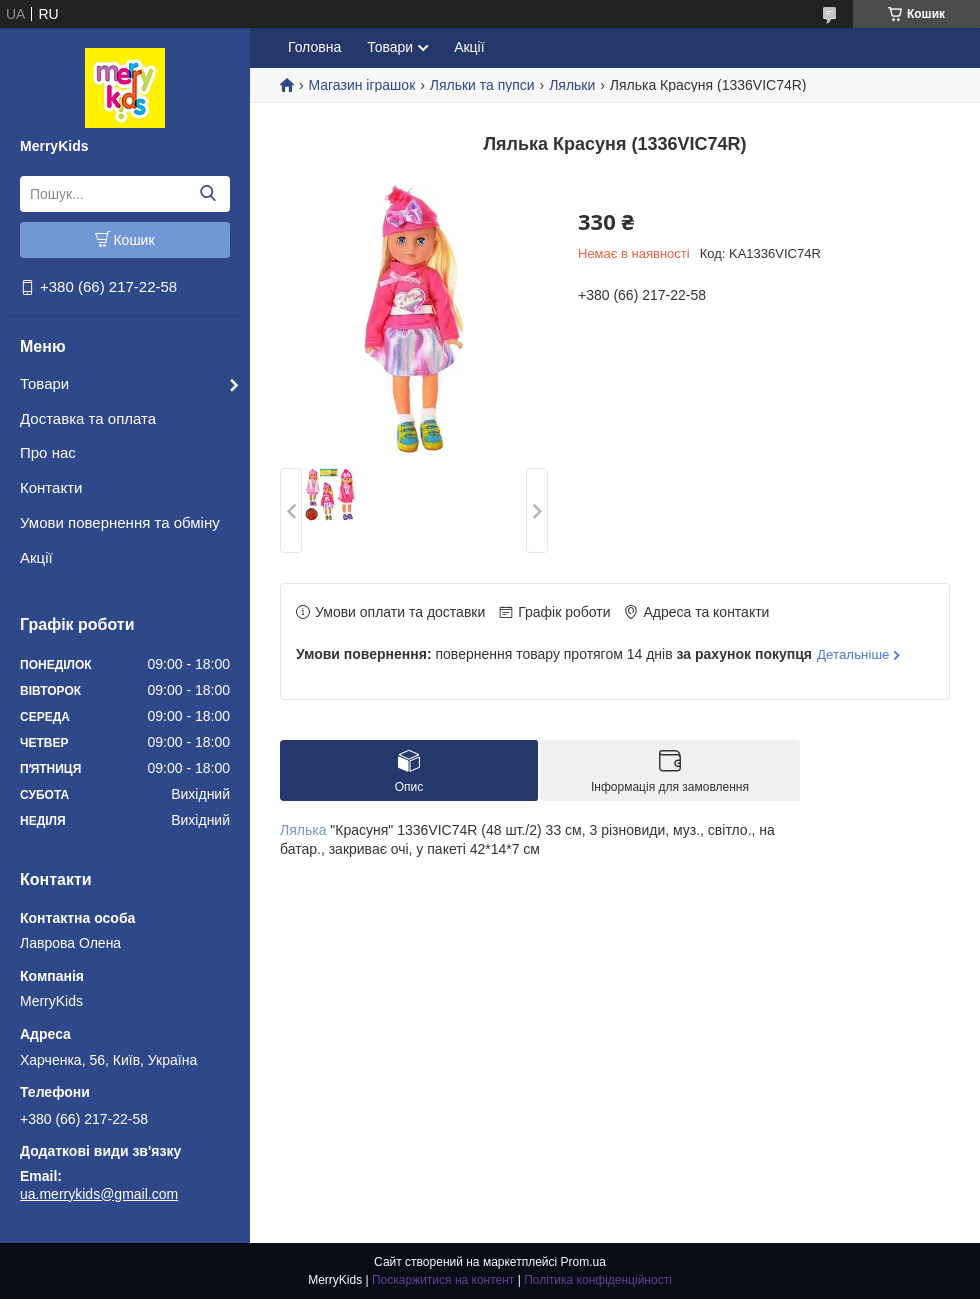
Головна (314, 47)
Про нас (48, 452)
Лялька (303, 830)
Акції (36, 557)
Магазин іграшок (361, 85)
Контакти (51, 487)
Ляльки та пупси (482, 85)
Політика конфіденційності (598, 1280)
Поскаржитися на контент (443, 1280)
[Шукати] (207, 194)
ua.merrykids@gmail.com (99, 1194)
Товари (44, 383)
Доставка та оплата (88, 418)
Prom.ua (583, 1262)
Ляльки (572, 85)
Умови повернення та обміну (120, 522)
